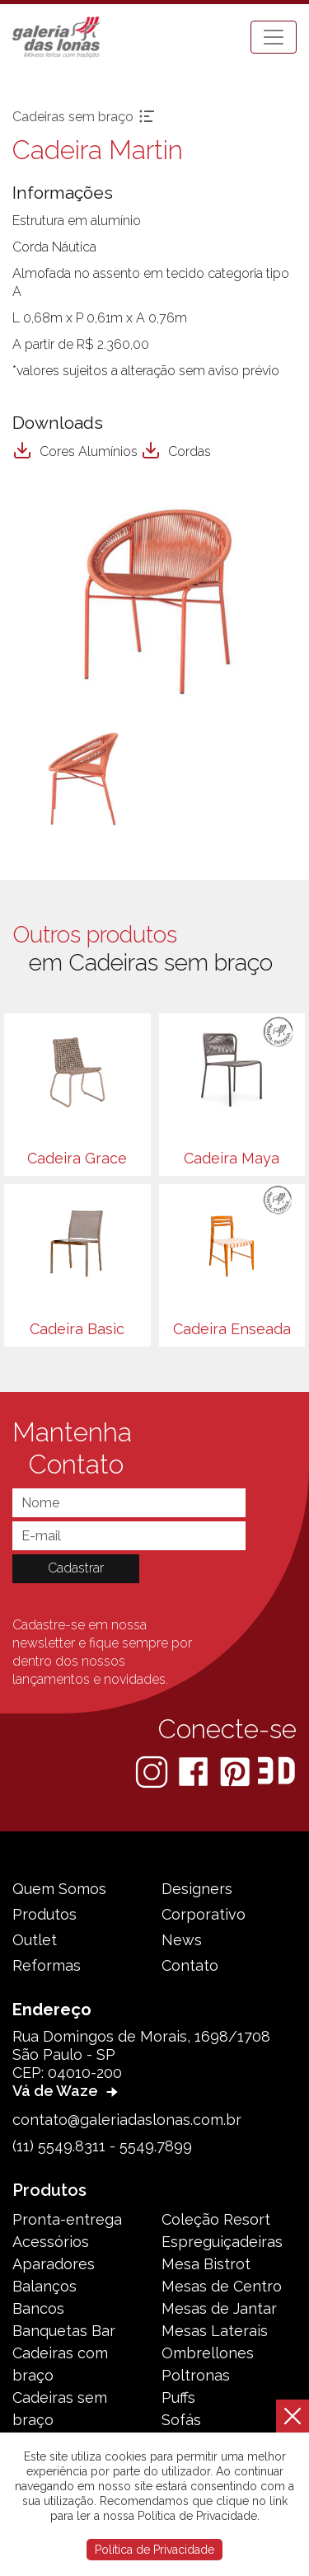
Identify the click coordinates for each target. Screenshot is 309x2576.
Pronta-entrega (67, 2219)
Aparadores (53, 2264)
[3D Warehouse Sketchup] (276, 1771)
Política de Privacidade (154, 2549)
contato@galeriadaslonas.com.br (126, 2119)
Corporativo (204, 1914)
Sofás (181, 2419)
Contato (190, 1965)
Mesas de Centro (222, 2286)
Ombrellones (208, 2353)
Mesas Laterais (215, 2330)
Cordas (176, 451)
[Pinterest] (236, 1771)
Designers (197, 1888)
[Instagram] (153, 1771)
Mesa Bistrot (206, 2264)
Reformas (46, 1965)
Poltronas (196, 2375)
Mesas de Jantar (219, 2308)
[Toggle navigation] (273, 37)
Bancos (38, 2308)
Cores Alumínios (75, 451)
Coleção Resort (216, 2219)
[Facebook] (195, 1771)
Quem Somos (59, 1888)
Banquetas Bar (63, 2330)
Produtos (44, 1914)
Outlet (34, 1939)
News (182, 1939)
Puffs (178, 2397)
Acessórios (50, 2241)
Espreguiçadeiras (222, 2241)
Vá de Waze (67, 2090)
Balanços (44, 2286)
